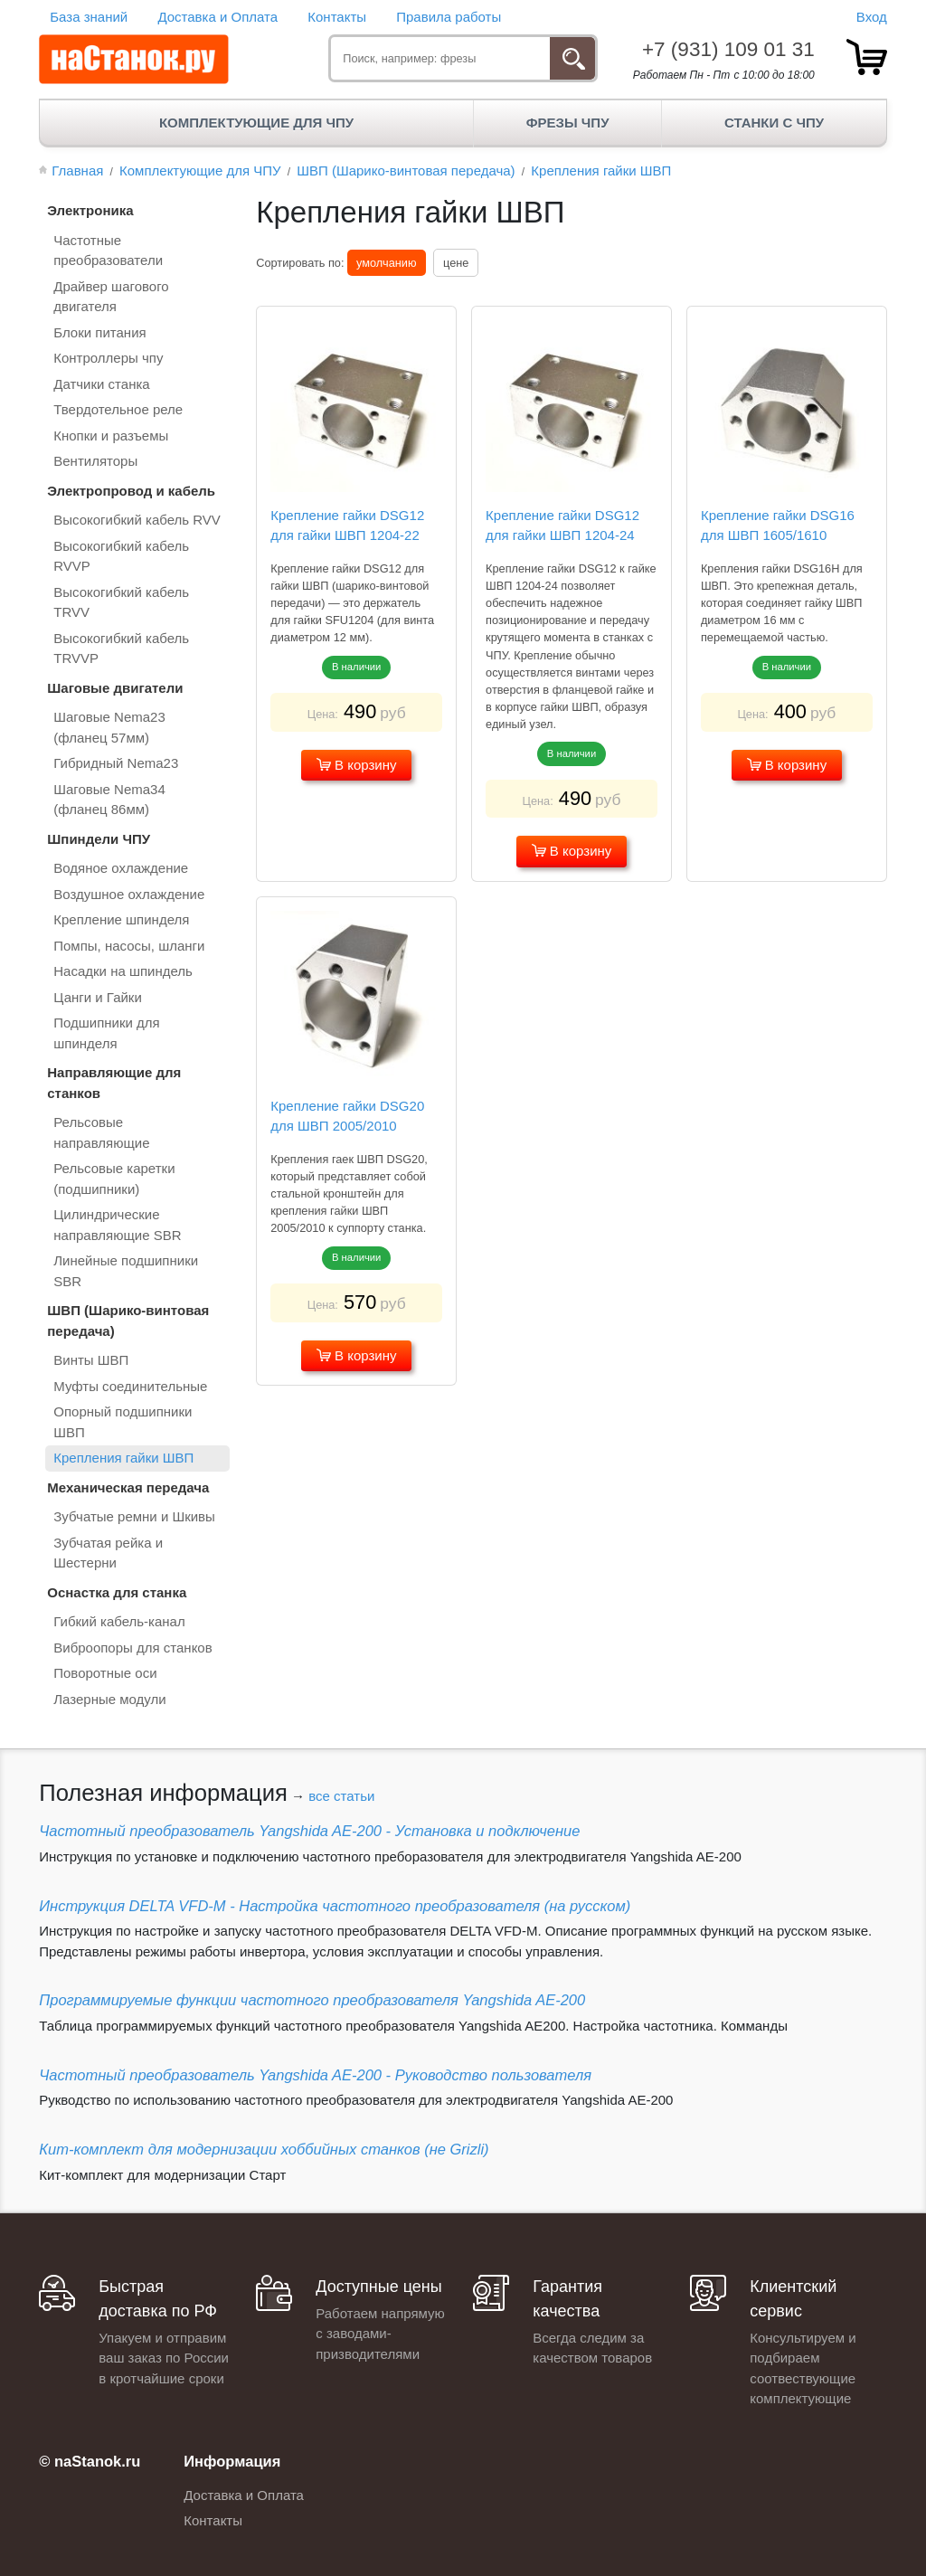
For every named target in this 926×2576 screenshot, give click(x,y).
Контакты (336, 16)
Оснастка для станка (116, 1592)
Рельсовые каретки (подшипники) (114, 1178)
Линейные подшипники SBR (125, 1271)
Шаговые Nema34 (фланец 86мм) (109, 799)
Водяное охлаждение (120, 868)
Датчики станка (101, 384)
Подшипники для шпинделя (106, 1033)
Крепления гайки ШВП (123, 1457)
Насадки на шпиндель (123, 971)
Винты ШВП (90, 1360)
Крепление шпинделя (121, 919)
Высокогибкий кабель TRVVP (121, 648)
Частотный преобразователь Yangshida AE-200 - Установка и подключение (309, 1831)
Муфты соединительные (130, 1386)
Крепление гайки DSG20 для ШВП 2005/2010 (347, 1116)
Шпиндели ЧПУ (98, 839)
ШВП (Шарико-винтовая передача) (128, 1320)
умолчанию (386, 263)
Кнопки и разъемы (110, 435)
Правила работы (448, 16)
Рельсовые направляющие (101, 1132)
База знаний (89, 16)
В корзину (357, 764)
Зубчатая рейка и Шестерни (108, 1553)
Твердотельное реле (118, 409)
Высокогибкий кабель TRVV (121, 602)
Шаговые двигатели (115, 688)
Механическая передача (128, 1487)
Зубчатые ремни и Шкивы (134, 1516)
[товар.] (866, 57)
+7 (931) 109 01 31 (728, 49)
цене (455, 263)
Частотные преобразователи (108, 250)
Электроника (90, 210)
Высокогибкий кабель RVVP (121, 556)
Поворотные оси (104, 1673)
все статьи (341, 1796)
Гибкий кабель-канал (118, 1621)
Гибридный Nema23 (115, 763)
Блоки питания (99, 332)
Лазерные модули (109, 1699)
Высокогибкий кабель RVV (137, 519)
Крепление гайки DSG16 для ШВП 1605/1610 (778, 525)
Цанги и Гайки (97, 997)
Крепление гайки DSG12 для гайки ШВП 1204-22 (347, 525)
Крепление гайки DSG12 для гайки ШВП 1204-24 (562, 525)
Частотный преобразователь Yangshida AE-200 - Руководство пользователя (315, 2075)
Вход (871, 16)
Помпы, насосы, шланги (128, 945)
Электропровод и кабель (131, 490)
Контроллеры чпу (108, 357)
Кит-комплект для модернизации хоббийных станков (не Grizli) (263, 2149)
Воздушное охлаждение (128, 894)
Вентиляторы (95, 461)
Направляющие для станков (114, 1083)
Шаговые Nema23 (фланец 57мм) (109, 727)
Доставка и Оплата (217, 16)
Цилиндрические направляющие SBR (117, 1225)
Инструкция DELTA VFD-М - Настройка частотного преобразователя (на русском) (334, 1906)
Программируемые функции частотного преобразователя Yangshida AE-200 (312, 2000)
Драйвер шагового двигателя (110, 297)
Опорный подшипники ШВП (122, 1422)
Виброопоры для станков (132, 1647)
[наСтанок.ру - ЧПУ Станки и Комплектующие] (134, 59)
